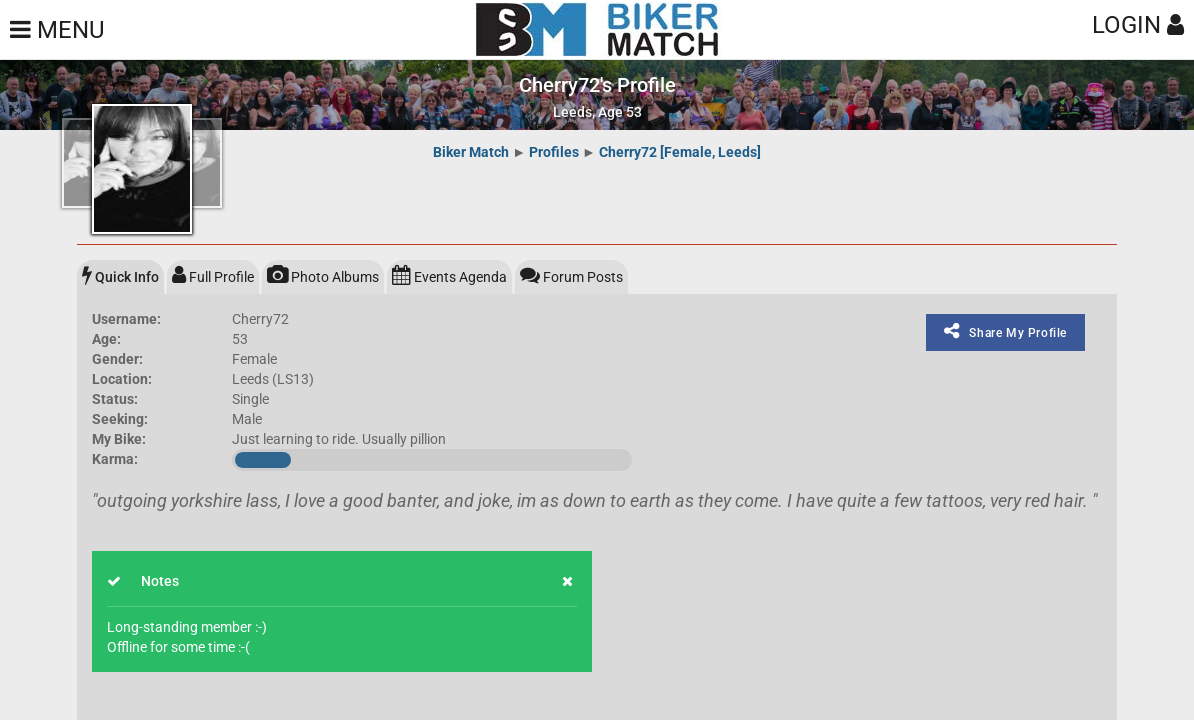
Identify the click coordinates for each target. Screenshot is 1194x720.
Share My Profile (1005, 331)
